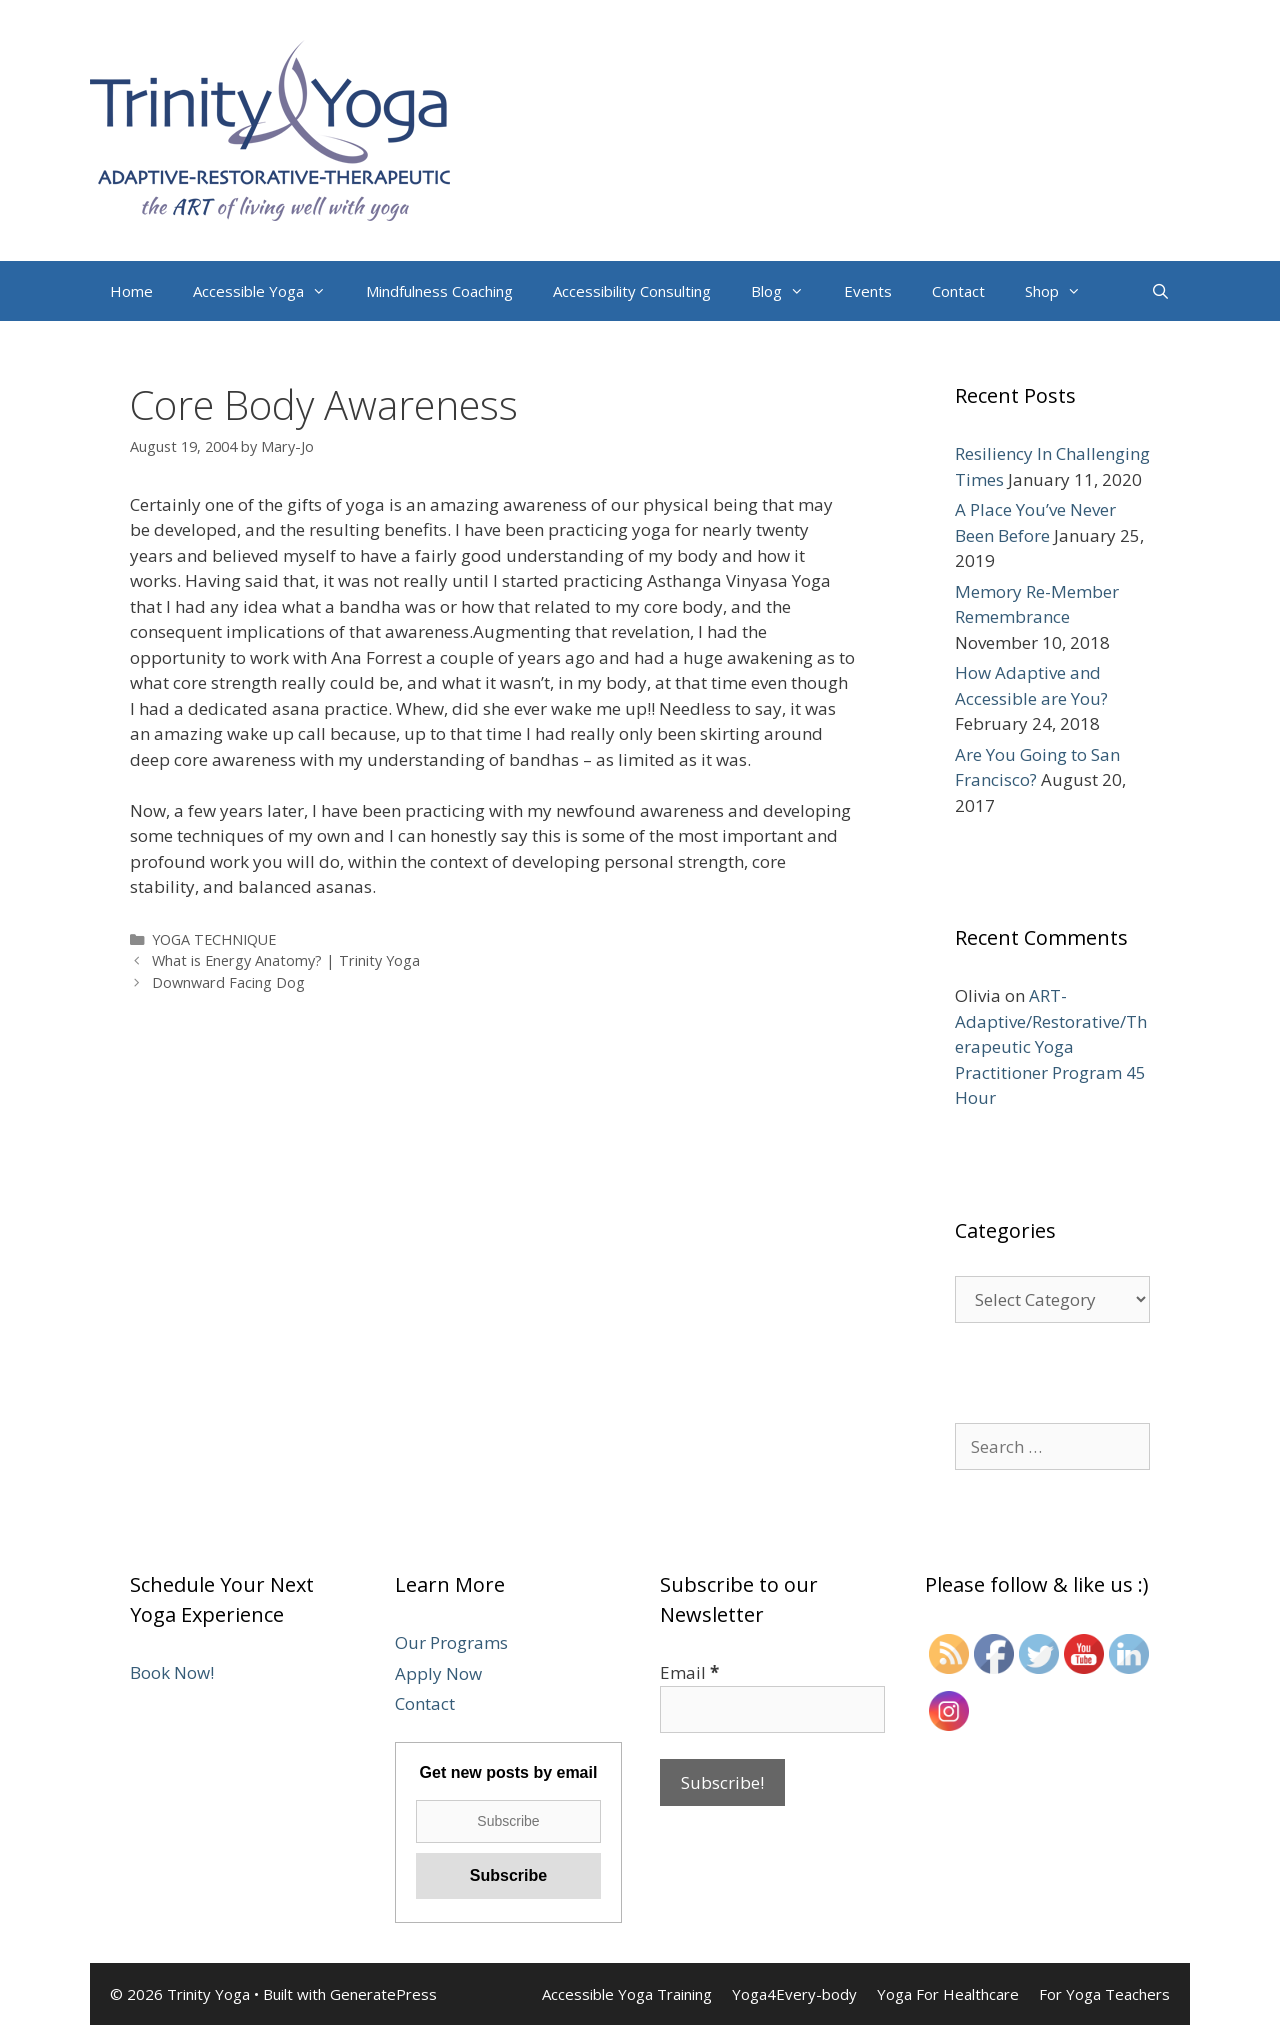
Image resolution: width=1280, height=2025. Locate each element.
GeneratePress (383, 1994)
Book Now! (172, 1672)
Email (689, 1672)
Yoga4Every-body (794, 1994)
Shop (1063, 291)
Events (868, 291)
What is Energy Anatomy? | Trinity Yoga (286, 960)
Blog (787, 291)
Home (131, 291)
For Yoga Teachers (1104, 1994)
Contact (958, 291)
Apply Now (438, 1673)
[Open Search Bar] (1160, 291)
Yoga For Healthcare (948, 1994)
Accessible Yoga (269, 291)
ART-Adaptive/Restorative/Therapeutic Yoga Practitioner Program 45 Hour (1051, 1046)
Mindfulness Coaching (439, 291)
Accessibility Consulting (632, 291)
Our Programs (451, 1642)
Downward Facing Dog (228, 982)
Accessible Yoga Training (627, 1994)
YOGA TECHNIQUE (214, 939)
